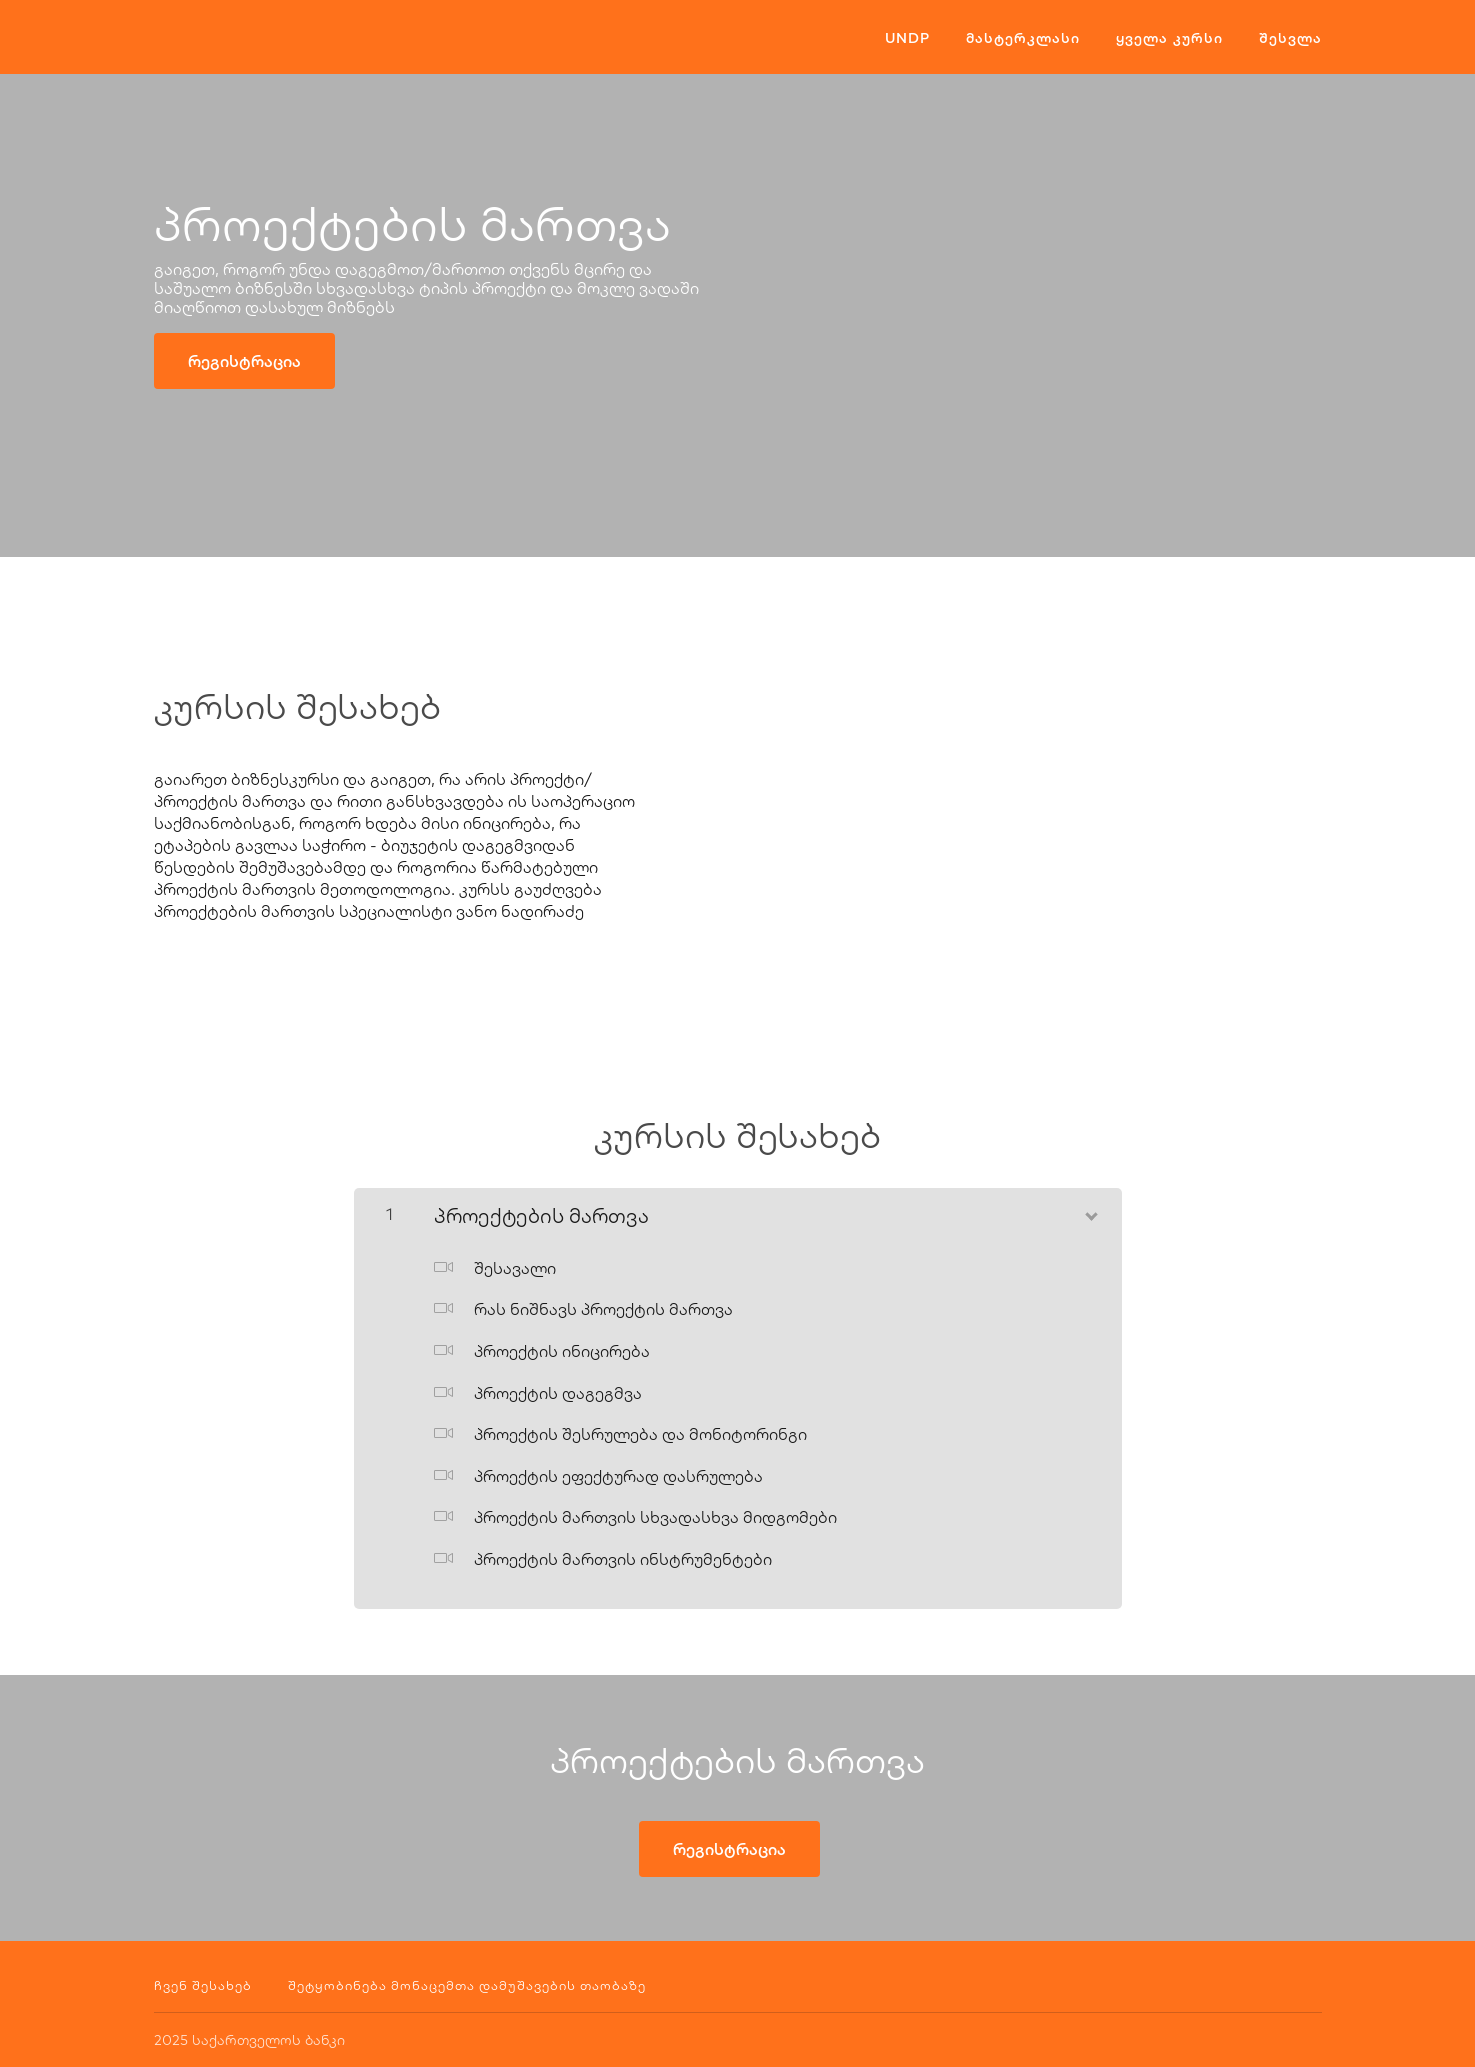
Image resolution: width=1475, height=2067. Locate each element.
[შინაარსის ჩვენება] (1090, 1212)
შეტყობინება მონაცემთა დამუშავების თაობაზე (467, 1985)
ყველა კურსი (1169, 38)
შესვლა (1290, 38)
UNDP (907, 38)
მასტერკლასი (1023, 38)
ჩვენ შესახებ (203, 1985)
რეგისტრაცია (244, 361)
